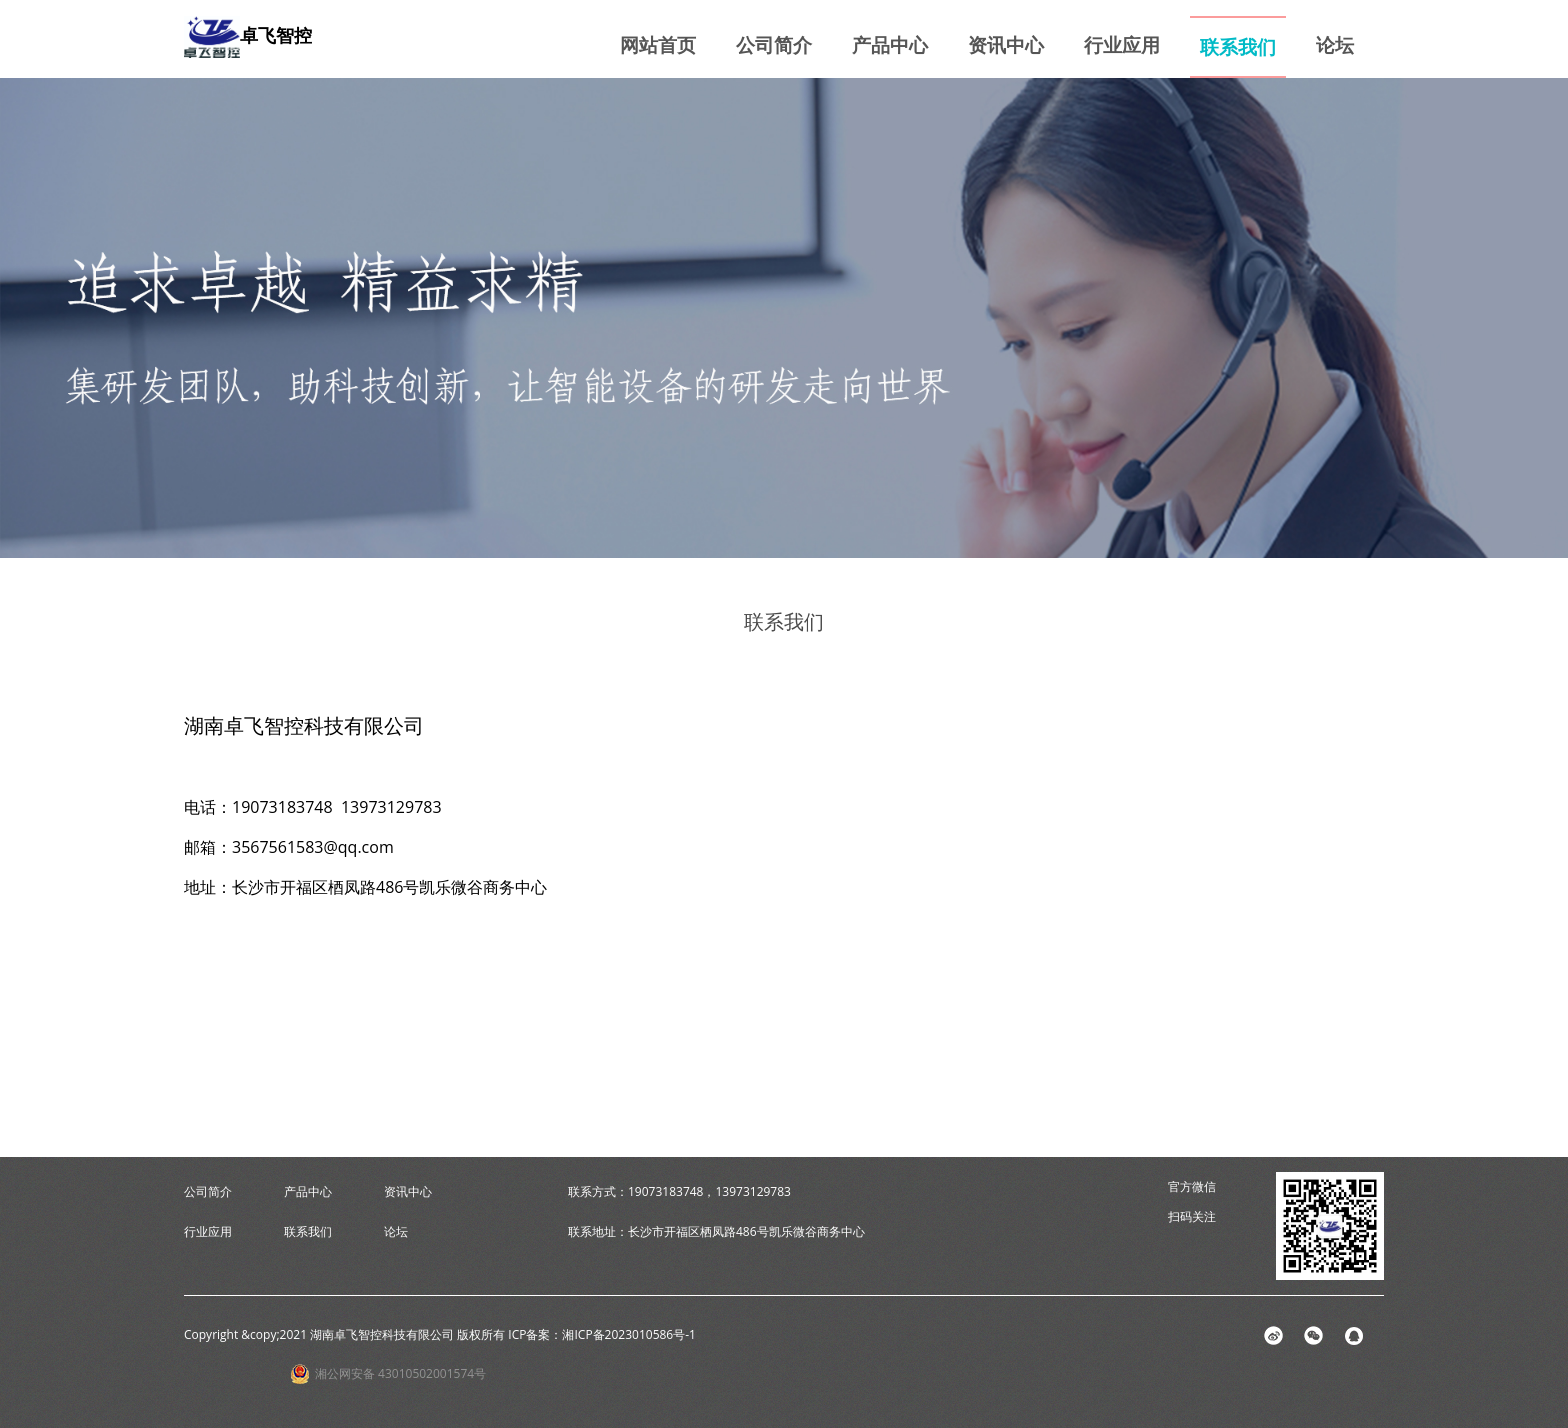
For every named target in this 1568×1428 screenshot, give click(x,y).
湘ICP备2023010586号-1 (628, 1334)
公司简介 (774, 44)
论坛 (1335, 44)
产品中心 (890, 44)
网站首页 (658, 44)
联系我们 (1238, 46)
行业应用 (1122, 44)
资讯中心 (1006, 44)
